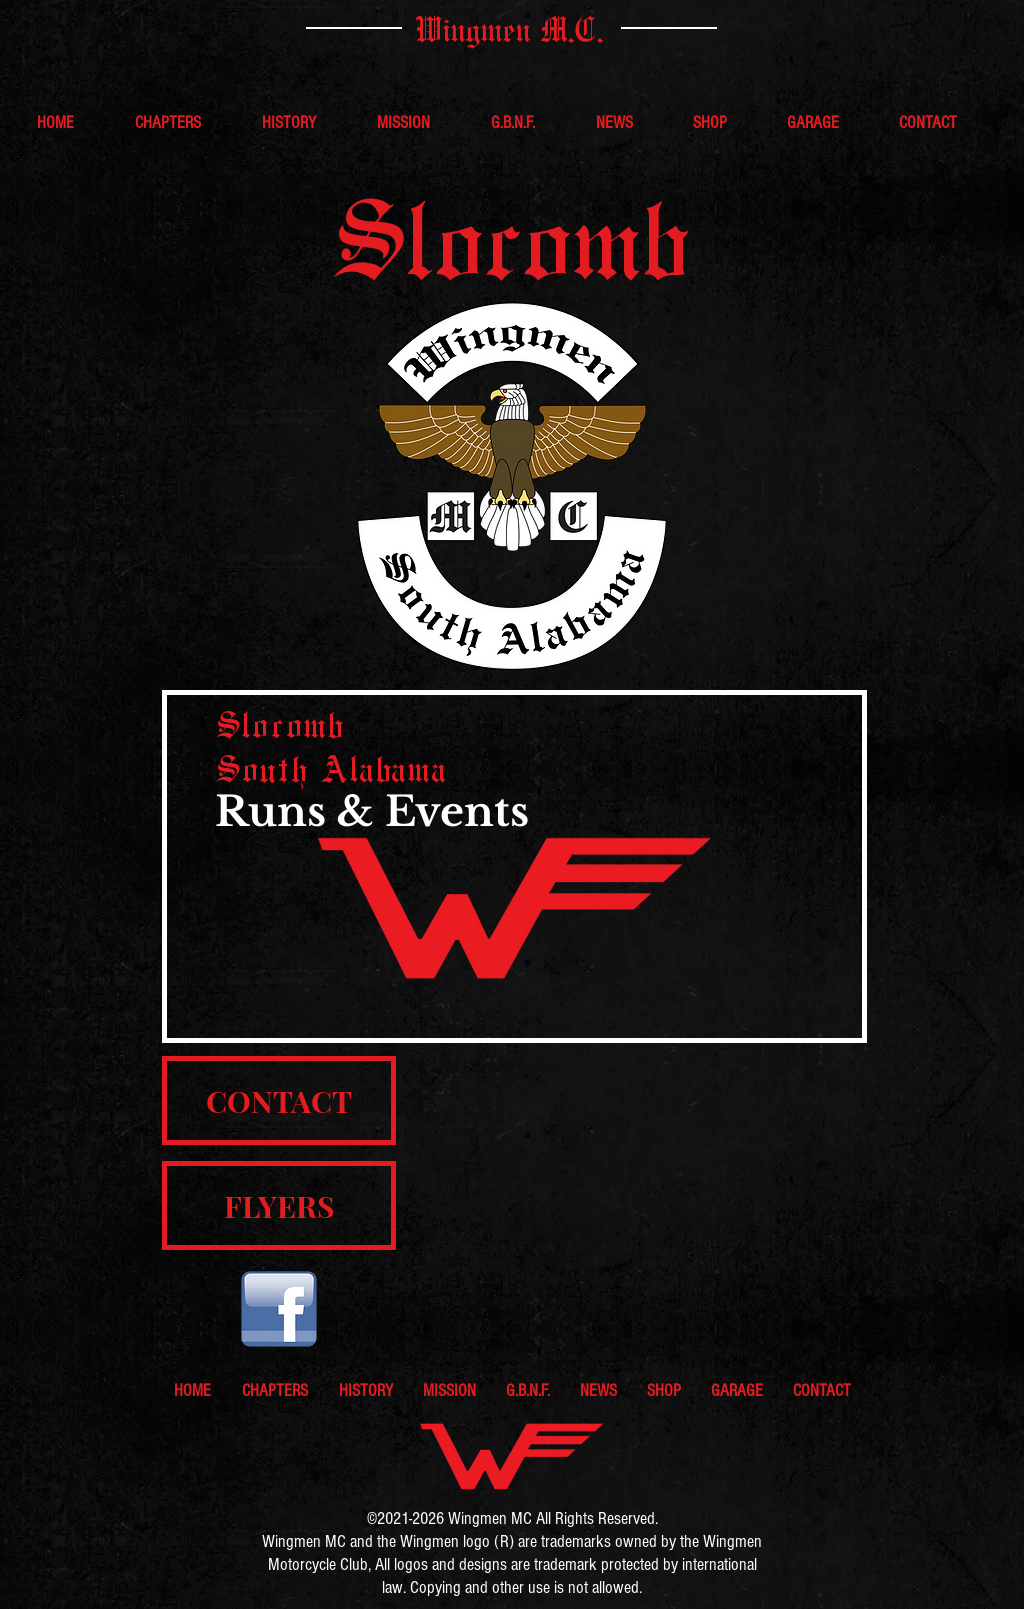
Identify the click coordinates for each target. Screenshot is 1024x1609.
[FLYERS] (279, 1205)
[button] (183, 123)
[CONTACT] (279, 1100)
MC (519, 1518)
